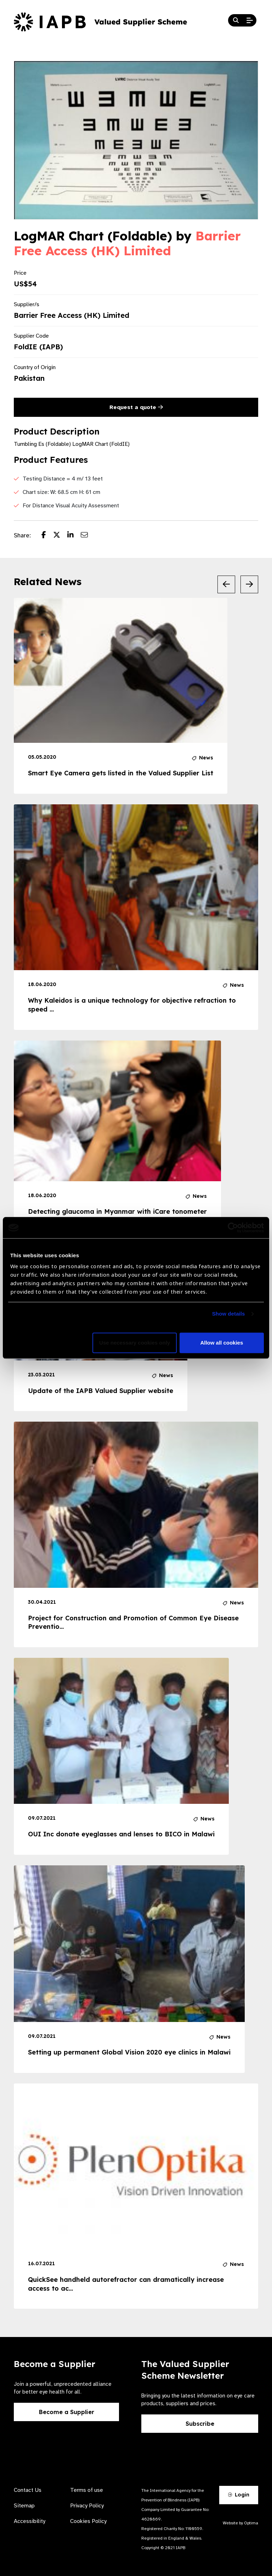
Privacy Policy (87, 2505)
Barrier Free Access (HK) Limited (127, 243)
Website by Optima (240, 2522)
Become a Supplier (66, 2411)
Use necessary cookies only (134, 1343)
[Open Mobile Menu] (249, 20)
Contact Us (27, 2490)
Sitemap (24, 2505)
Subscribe (200, 2423)
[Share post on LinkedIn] (74, 535)
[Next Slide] (249, 584)
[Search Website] (236, 20)
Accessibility (29, 2521)
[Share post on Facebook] (47, 535)
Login (238, 2495)
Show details (228, 1314)
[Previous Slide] (226, 584)
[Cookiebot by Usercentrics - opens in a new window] (233, 1227)
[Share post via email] (88, 535)
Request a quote (136, 407)
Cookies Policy (88, 2521)
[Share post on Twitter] (60, 535)
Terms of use (86, 2490)
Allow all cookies (221, 1343)
